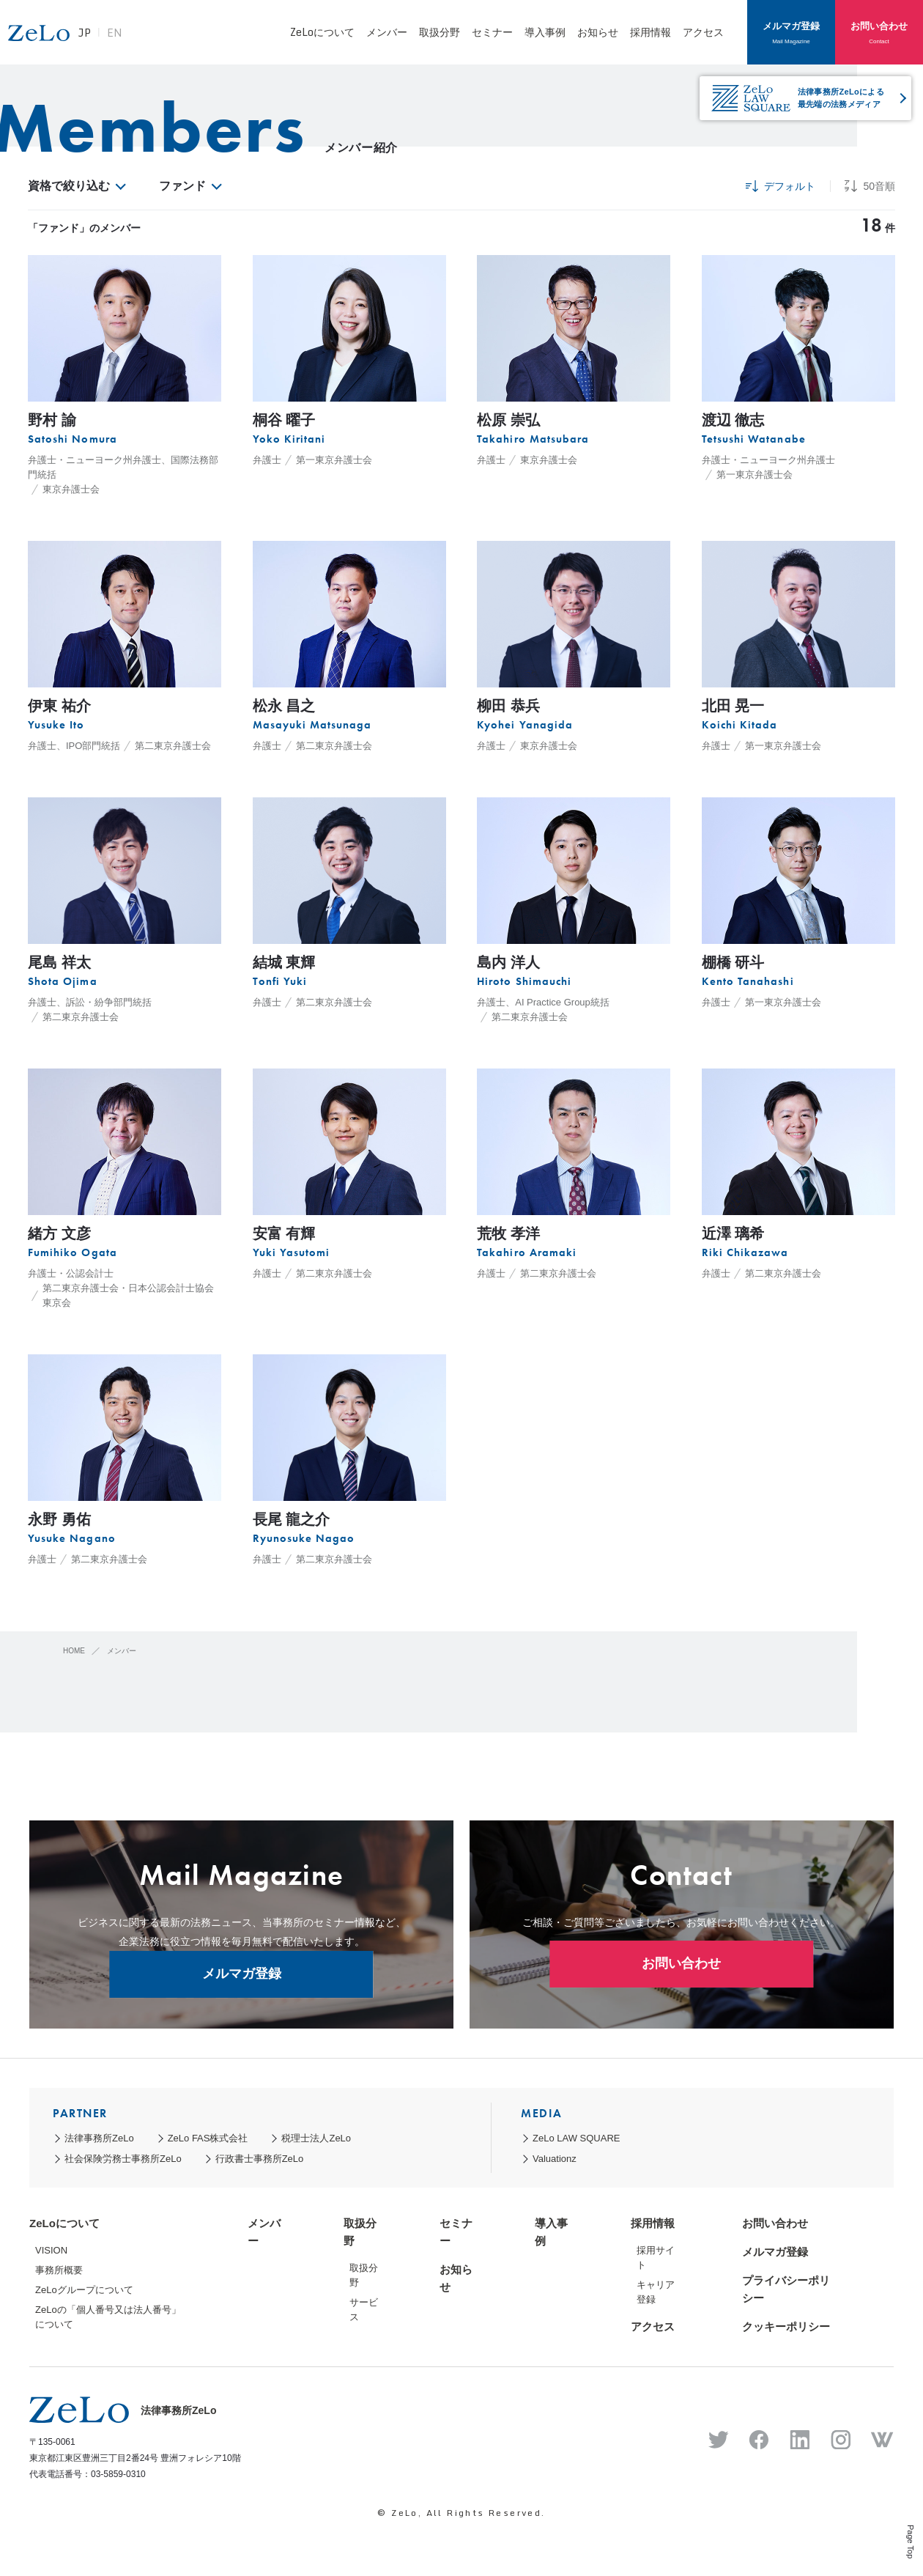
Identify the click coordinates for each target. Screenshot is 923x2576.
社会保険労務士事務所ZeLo (123, 2158)
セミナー (492, 31)
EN (179, 40)
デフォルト (780, 186)
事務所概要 (59, 2270)
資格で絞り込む (76, 186)
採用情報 (650, 31)
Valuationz (555, 2158)
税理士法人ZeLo (316, 2138)
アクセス (703, 31)
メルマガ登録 (791, 32)
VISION (51, 2250)
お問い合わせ (879, 32)
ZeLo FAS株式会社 (208, 2138)
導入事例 (545, 31)
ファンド (189, 186)
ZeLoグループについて (84, 2289)
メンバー (386, 31)
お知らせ (597, 31)
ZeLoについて (322, 31)
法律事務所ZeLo (99, 2138)
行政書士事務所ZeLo (259, 2158)
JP (148, 40)
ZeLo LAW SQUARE (576, 2138)
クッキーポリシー (786, 2326)
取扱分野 (439, 31)
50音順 (870, 186)
